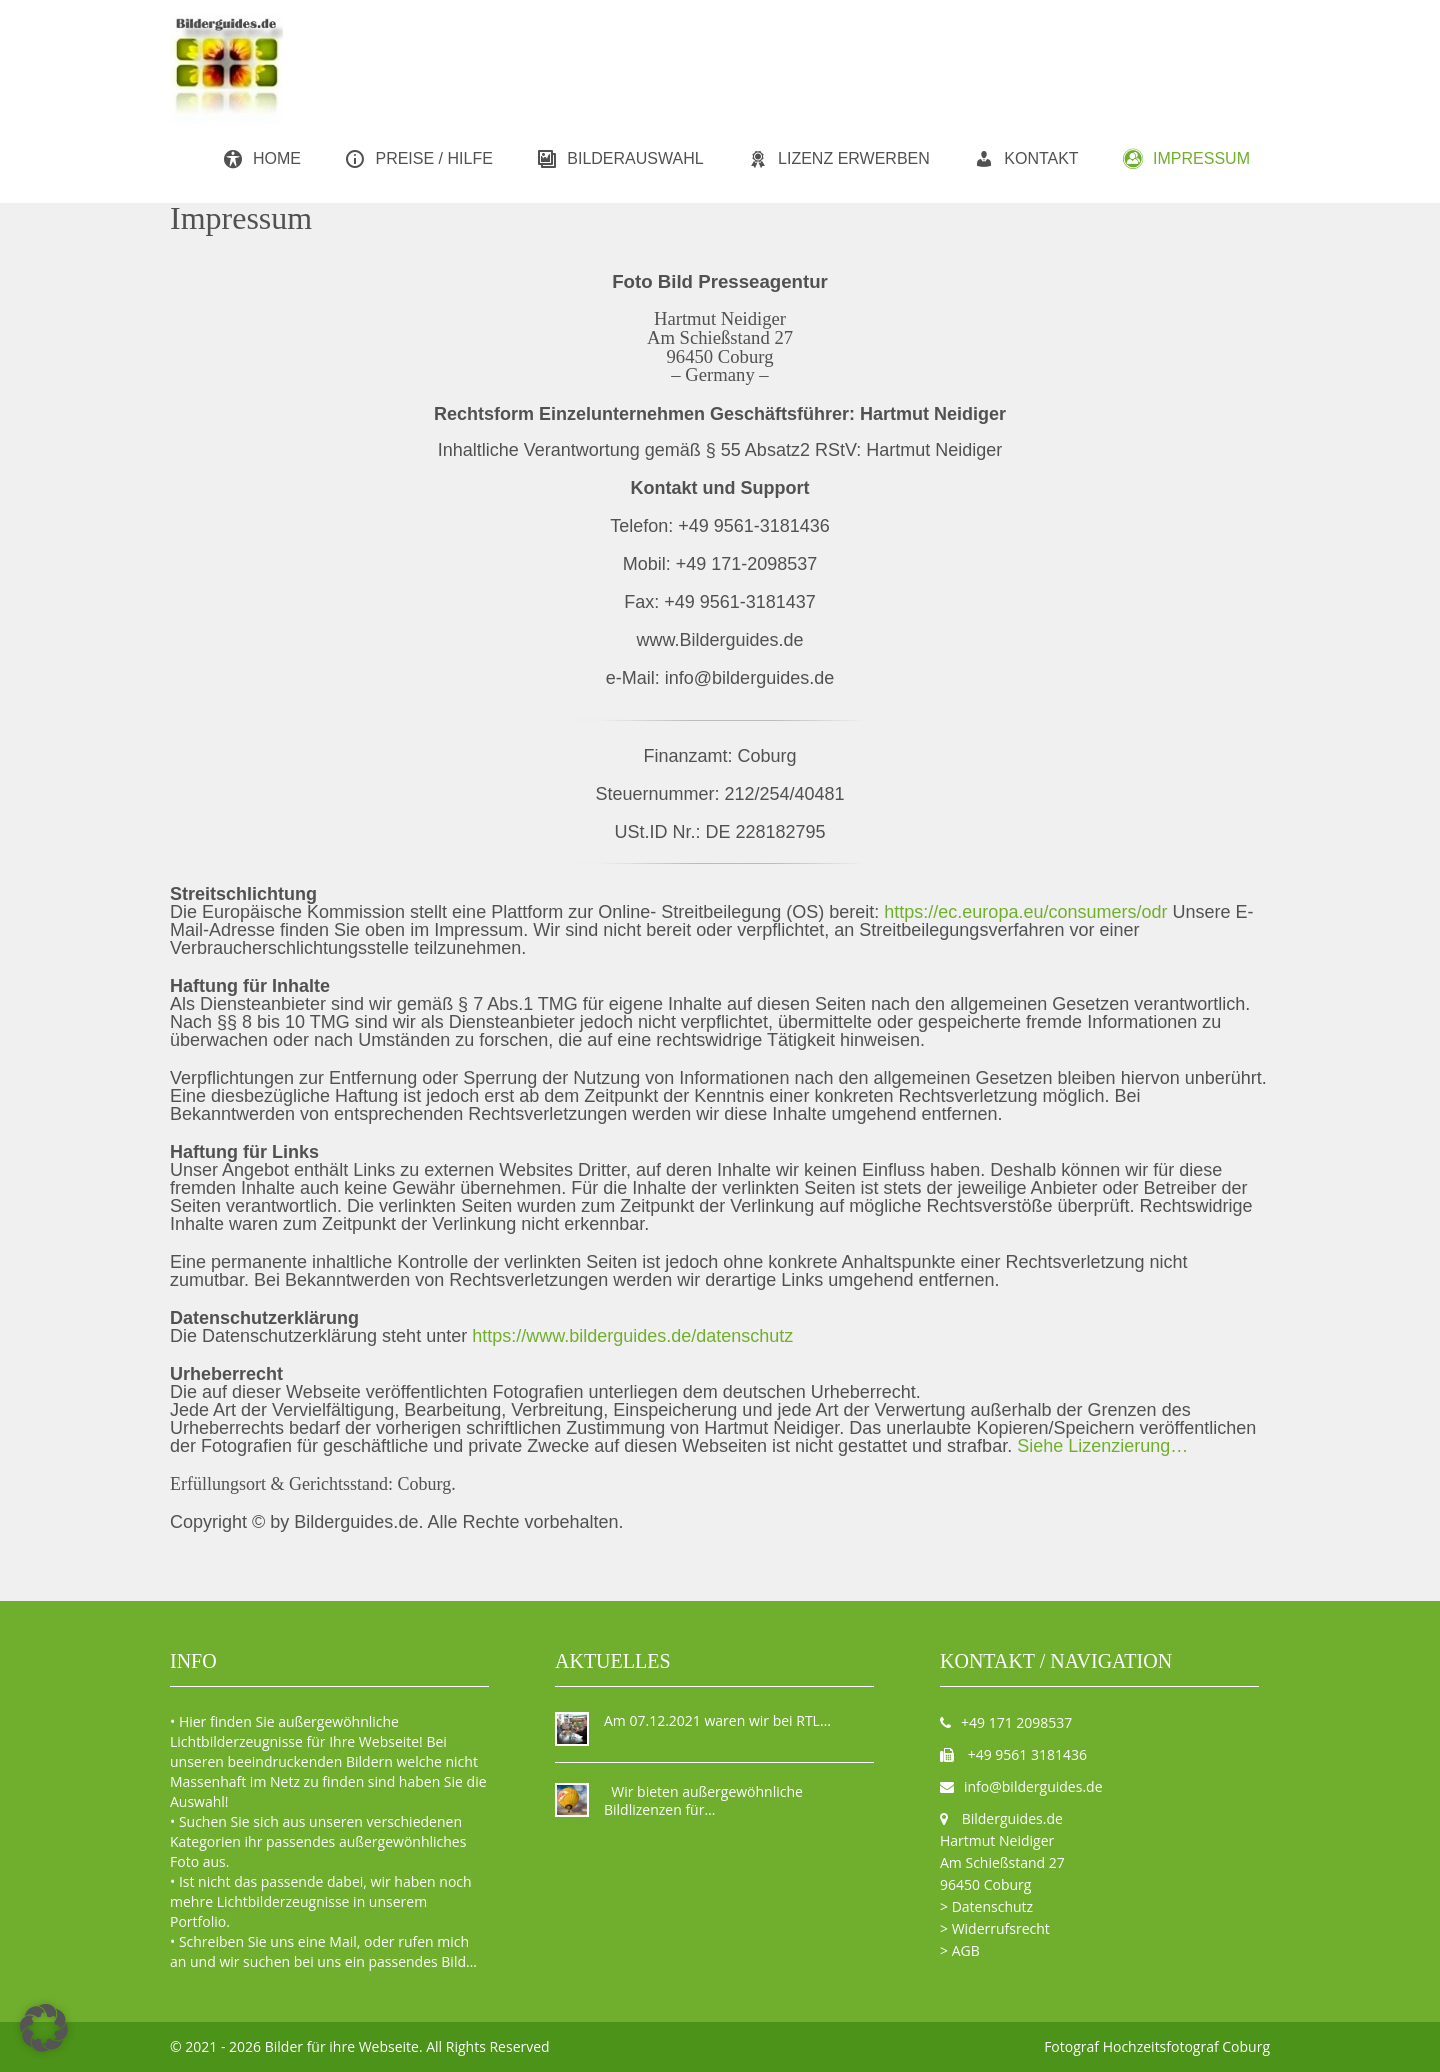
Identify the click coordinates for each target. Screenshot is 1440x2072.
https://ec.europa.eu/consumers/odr (1028, 912)
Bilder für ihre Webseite (342, 2046)
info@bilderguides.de (1033, 1786)
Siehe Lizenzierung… (1102, 1446)
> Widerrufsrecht (995, 1928)
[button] (44, 2028)
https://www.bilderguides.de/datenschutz (632, 1336)
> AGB (960, 1950)
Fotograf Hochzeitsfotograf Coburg (1157, 2046)
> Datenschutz (986, 1906)
